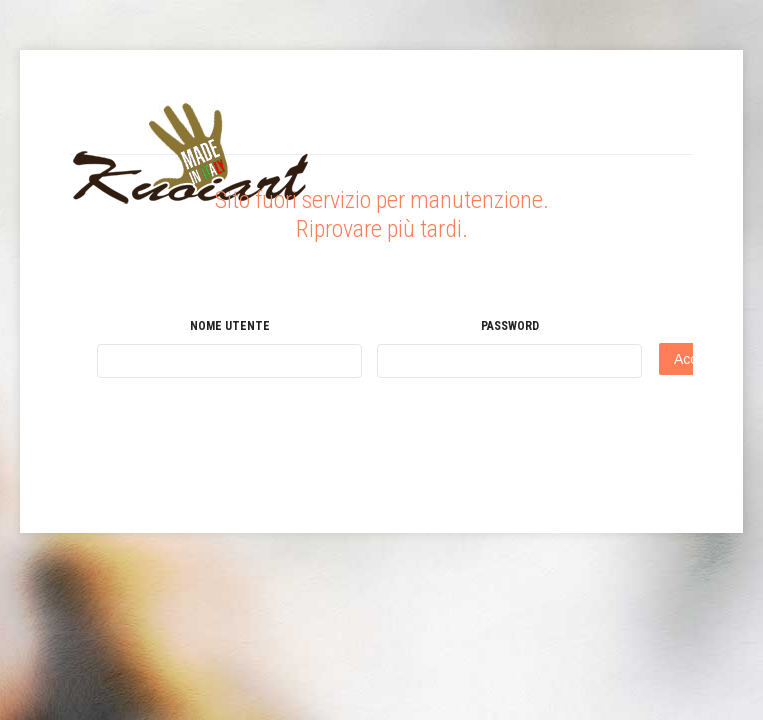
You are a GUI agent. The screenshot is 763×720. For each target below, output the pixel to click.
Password (510, 326)
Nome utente (230, 326)
